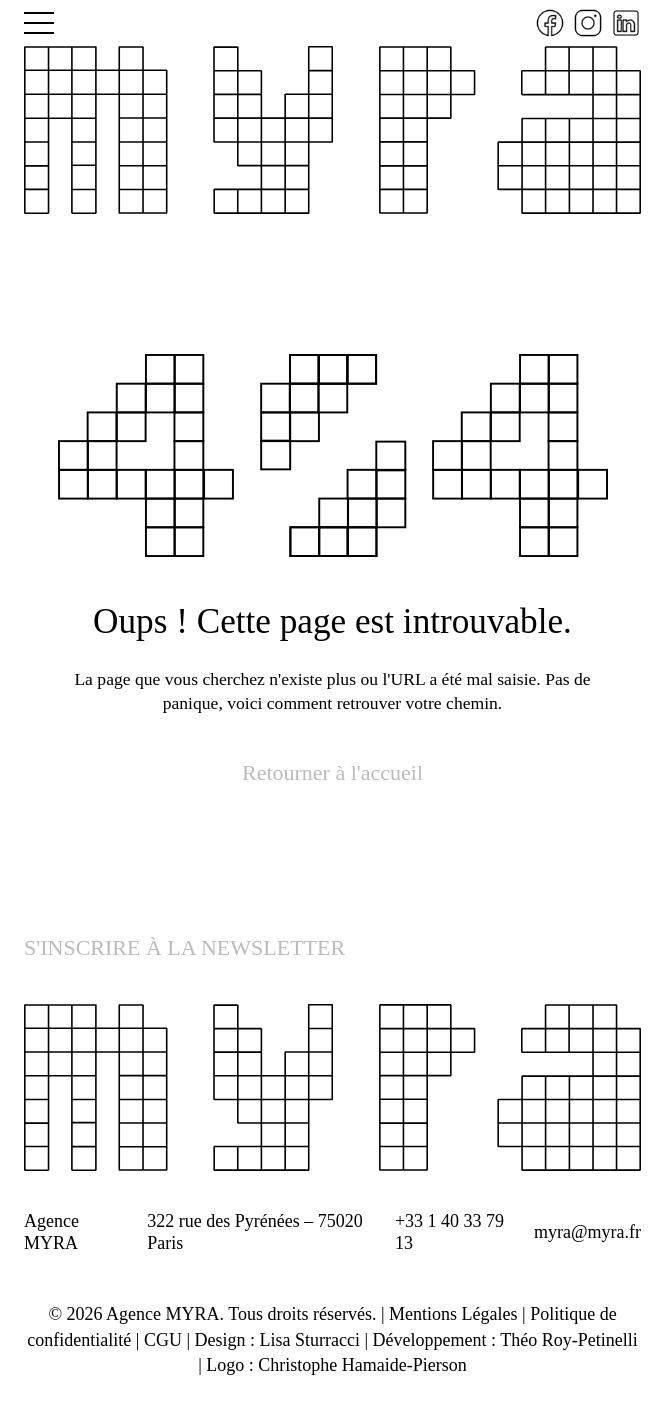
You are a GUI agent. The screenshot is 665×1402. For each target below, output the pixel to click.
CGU (163, 1340)
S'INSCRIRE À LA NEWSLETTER (184, 947)
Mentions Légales (453, 1314)
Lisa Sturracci (310, 1340)
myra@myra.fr (587, 1232)
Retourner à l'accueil (332, 772)
